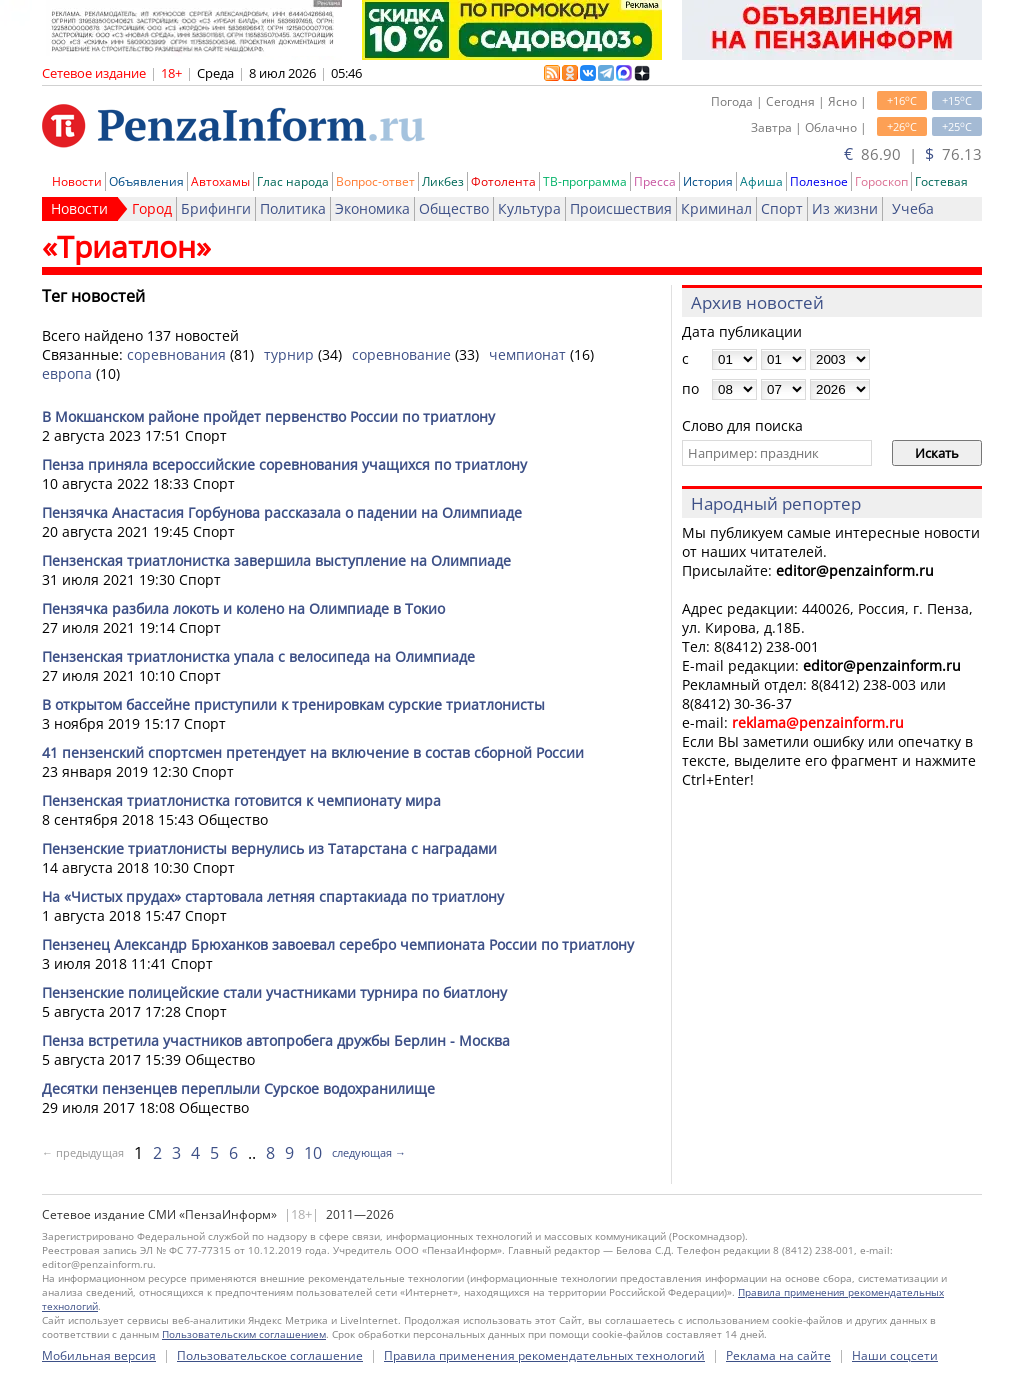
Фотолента (503, 181)
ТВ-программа (585, 181)
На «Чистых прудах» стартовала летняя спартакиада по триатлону (273, 896)
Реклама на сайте (778, 1355)
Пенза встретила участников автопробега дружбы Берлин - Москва (276, 1040)
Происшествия (621, 208)
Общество (454, 208)
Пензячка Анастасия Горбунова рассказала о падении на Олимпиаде (282, 512)
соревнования (176, 354)
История (708, 181)
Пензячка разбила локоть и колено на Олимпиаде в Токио (243, 608)
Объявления (146, 181)
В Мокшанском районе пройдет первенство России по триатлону (268, 416)
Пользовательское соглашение (270, 1355)
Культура (529, 208)
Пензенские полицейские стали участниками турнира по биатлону (274, 992)
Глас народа (293, 181)
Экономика (372, 208)
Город (152, 208)
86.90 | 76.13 (913, 154)
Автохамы (220, 181)
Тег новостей (93, 296)
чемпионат (527, 354)
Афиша (761, 181)
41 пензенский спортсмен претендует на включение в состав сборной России (313, 752)
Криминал (716, 208)
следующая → (369, 1152)
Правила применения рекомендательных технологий (544, 1355)
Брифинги (216, 208)
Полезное (819, 181)
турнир (289, 354)
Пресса (655, 181)
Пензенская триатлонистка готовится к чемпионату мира (241, 800)
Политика (293, 208)
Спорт (782, 208)
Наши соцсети (895, 1355)
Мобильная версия (99, 1355)
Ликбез (443, 181)
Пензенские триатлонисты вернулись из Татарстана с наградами (269, 848)
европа (67, 373)
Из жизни (845, 208)
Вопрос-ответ (375, 181)
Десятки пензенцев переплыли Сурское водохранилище (238, 1088)
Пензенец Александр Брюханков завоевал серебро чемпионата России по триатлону (338, 944)
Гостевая (941, 181)
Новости (77, 181)
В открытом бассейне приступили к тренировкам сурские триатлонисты (293, 704)
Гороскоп (881, 181)
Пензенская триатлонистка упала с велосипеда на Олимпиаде (258, 656)
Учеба (913, 208)
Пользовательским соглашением (244, 1334)
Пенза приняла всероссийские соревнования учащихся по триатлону (284, 464)
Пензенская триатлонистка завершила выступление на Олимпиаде (276, 560)
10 (313, 1153)
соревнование (401, 354)
